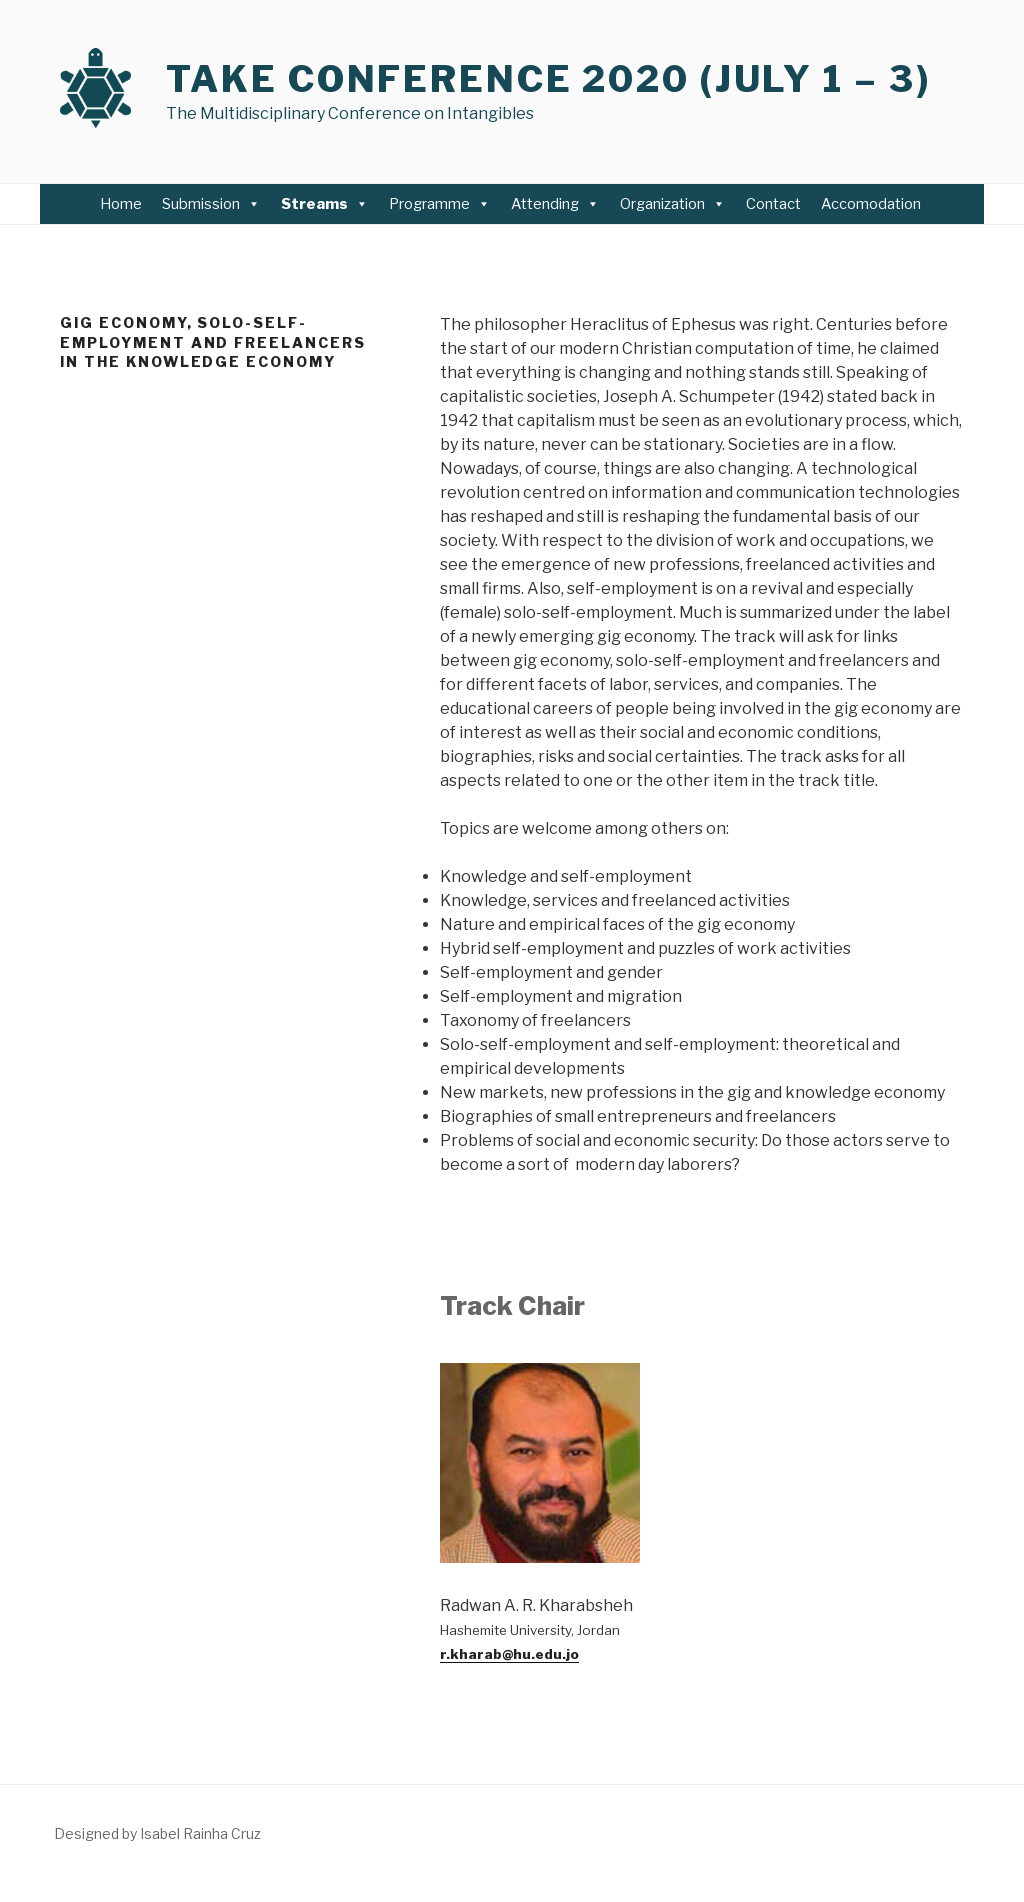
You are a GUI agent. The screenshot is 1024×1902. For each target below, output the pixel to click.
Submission (211, 204)
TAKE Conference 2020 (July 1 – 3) (548, 79)
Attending (555, 204)
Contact (773, 204)
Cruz (244, 1833)
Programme (440, 204)
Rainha (204, 1833)
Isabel (160, 1833)
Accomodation (872, 204)
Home (121, 204)
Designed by (97, 1833)
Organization (673, 204)
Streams (325, 204)
